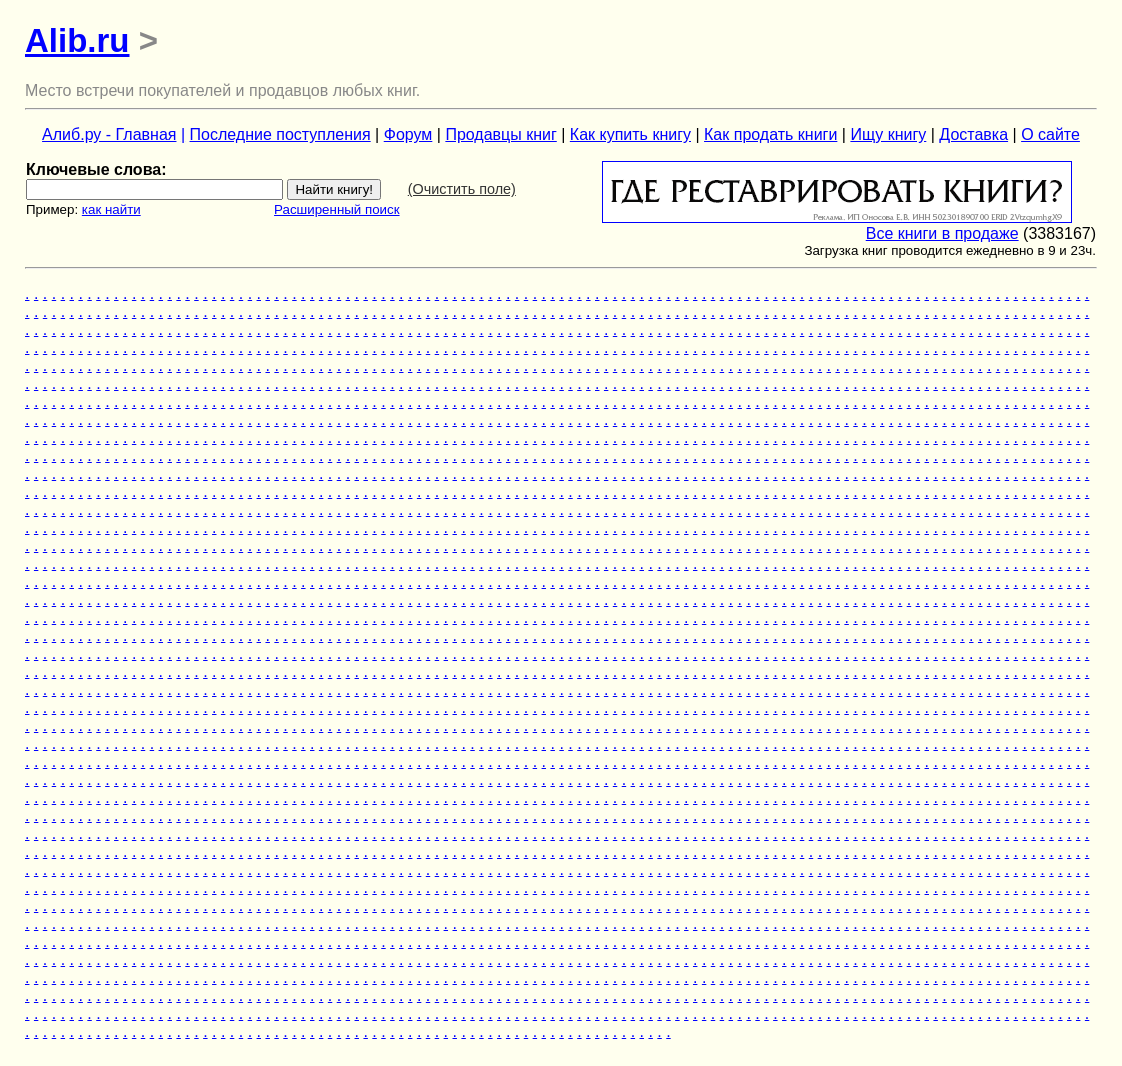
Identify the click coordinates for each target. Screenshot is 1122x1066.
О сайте (1050, 134)
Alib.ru (77, 40)
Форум (408, 134)
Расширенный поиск (337, 209)
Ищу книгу (888, 134)
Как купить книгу (630, 134)
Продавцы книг (500, 134)
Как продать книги (770, 134)
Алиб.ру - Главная (109, 134)
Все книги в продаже (942, 233)
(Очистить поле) (462, 189)
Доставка (973, 134)
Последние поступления (280, 134)
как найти (111, 209)
